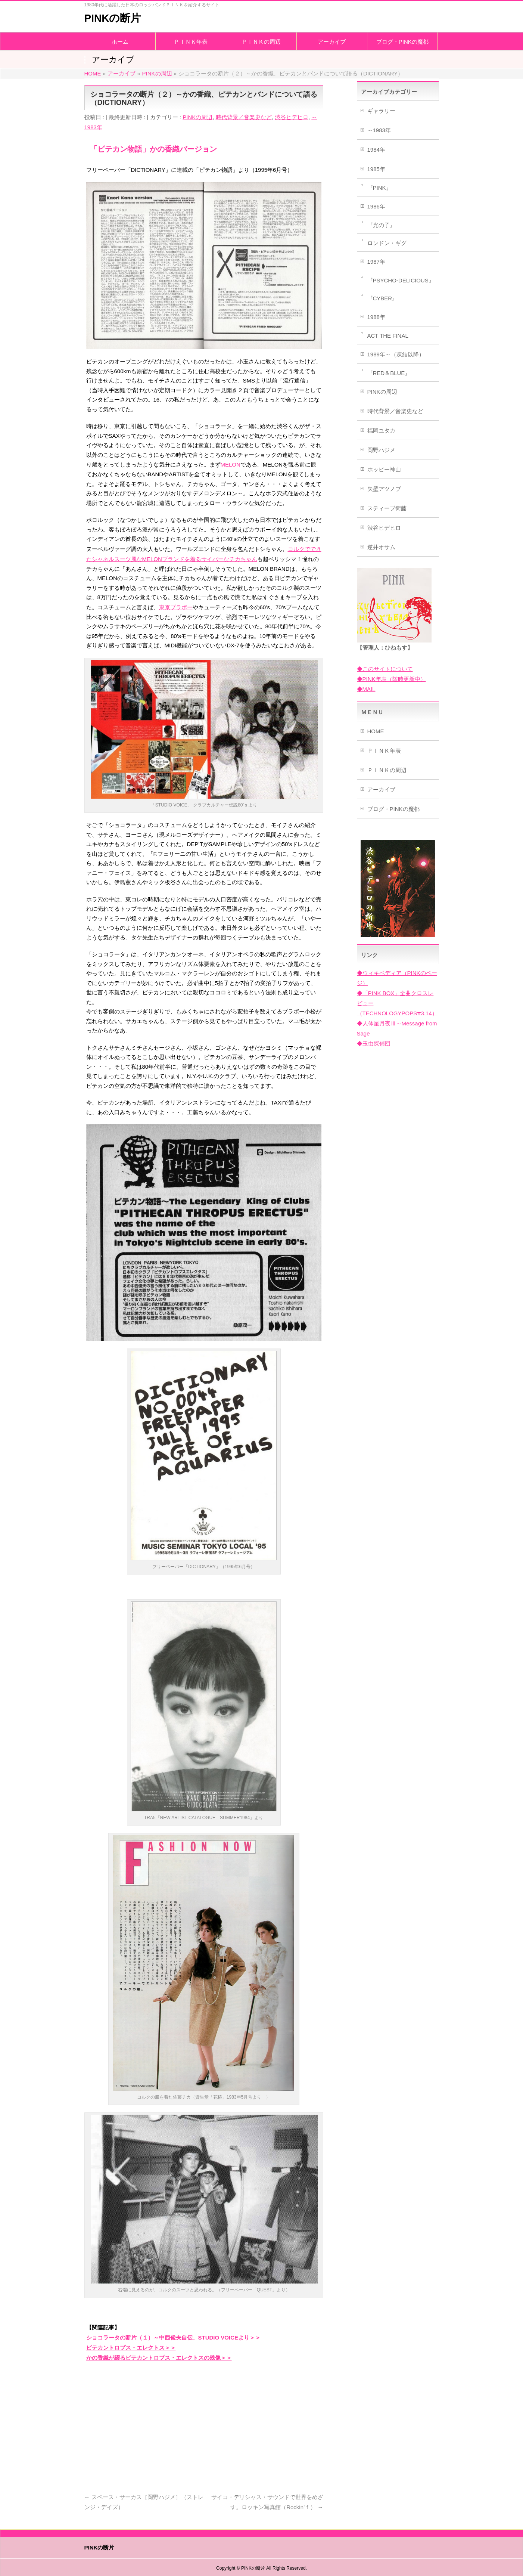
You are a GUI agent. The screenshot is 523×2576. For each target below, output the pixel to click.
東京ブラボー (176, 607)
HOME (375, 731)
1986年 (376, 206)
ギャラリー (381, 111)
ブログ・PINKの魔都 (393, 809)
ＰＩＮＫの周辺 (387, 770)
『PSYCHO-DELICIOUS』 (400, 280)
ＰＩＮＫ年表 (384, 750)
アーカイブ (381, 789)
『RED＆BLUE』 (389, 373)
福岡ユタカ (381, 430)
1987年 (376, 261)
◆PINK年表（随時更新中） (391, 679)
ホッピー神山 (384, 469)
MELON (230, 464)
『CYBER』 (382, 298)
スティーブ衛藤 (387, 508)
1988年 (376, 317)
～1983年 (379, 130)
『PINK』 (379, 188)
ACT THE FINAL (387, 335)
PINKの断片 (112, 18)
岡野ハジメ (381, 450)
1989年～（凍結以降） (395, 354)
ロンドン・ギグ (387, 243)
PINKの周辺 (197, 117)
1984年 (376, 149)
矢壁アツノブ (384, 489)
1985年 (376, 169)
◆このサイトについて (385, 669)
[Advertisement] (203, 2422)
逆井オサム (381, 547)
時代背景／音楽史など (244, 117)
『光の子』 (381, 225)
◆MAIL (366, 689)
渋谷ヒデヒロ (291, 117)
